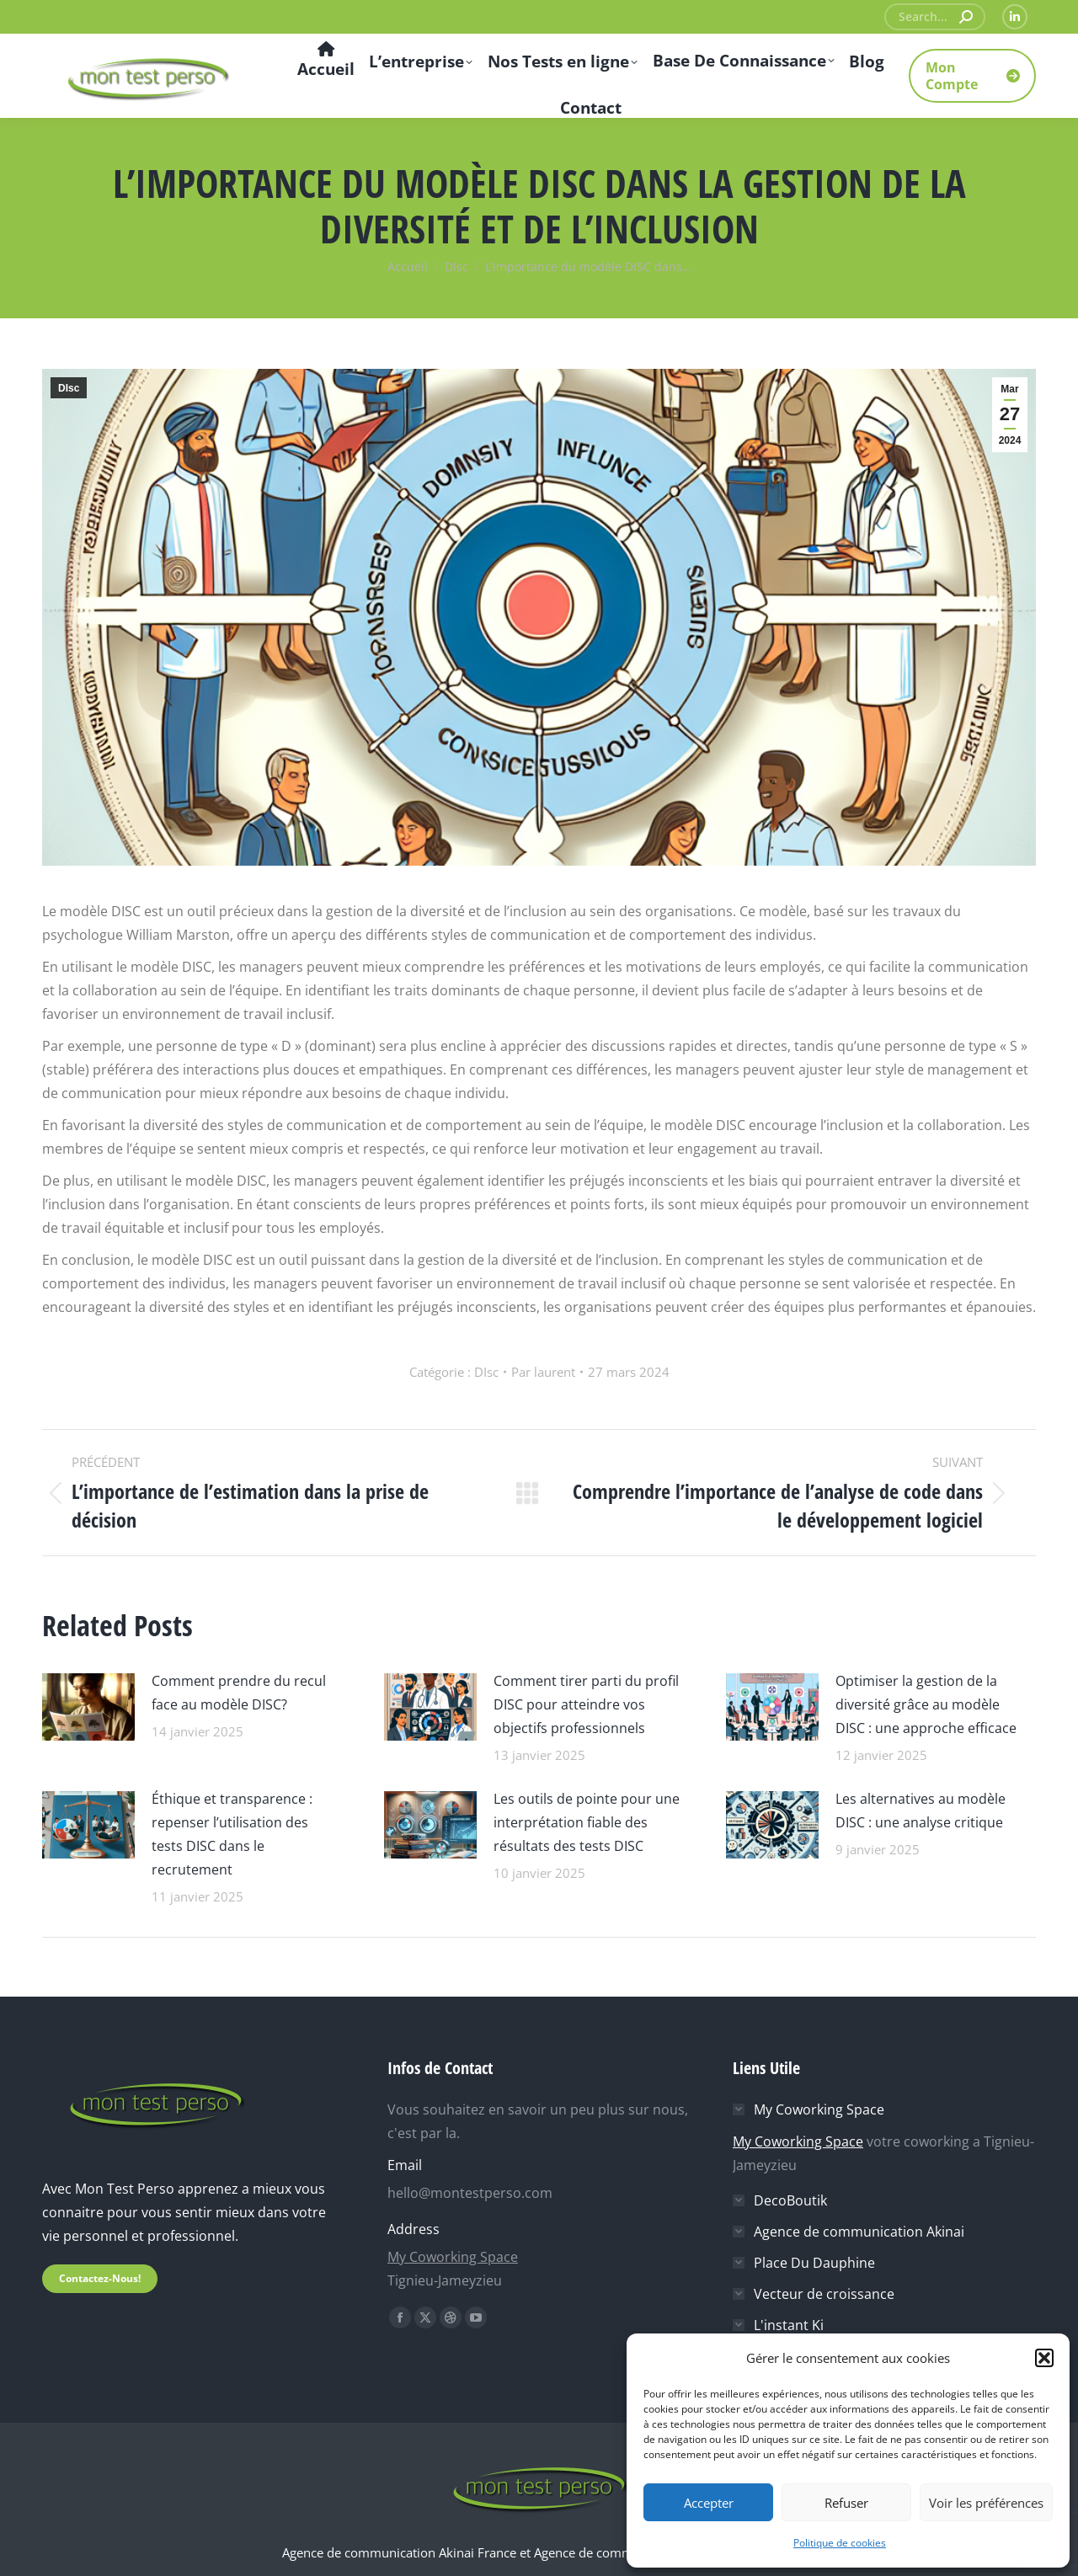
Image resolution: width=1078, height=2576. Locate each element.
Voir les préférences (986, 2502)
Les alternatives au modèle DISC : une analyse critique (920, 1810)
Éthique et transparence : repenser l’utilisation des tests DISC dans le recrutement (232, 1834)
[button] (1044, 2357)
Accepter (709, 2502)
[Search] (934, 16)
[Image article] (88, 1704)
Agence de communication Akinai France (401, 2552)
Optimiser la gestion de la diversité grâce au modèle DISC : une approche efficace (926, 1704)
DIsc (68, 388)
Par (543, 1371)
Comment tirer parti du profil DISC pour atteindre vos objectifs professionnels (586, 1704)
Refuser (846, 2502)
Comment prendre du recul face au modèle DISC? (239, 1693)
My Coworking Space (452, 2257)
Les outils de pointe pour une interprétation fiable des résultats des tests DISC (587, 1822)
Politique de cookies (839, 2543)
